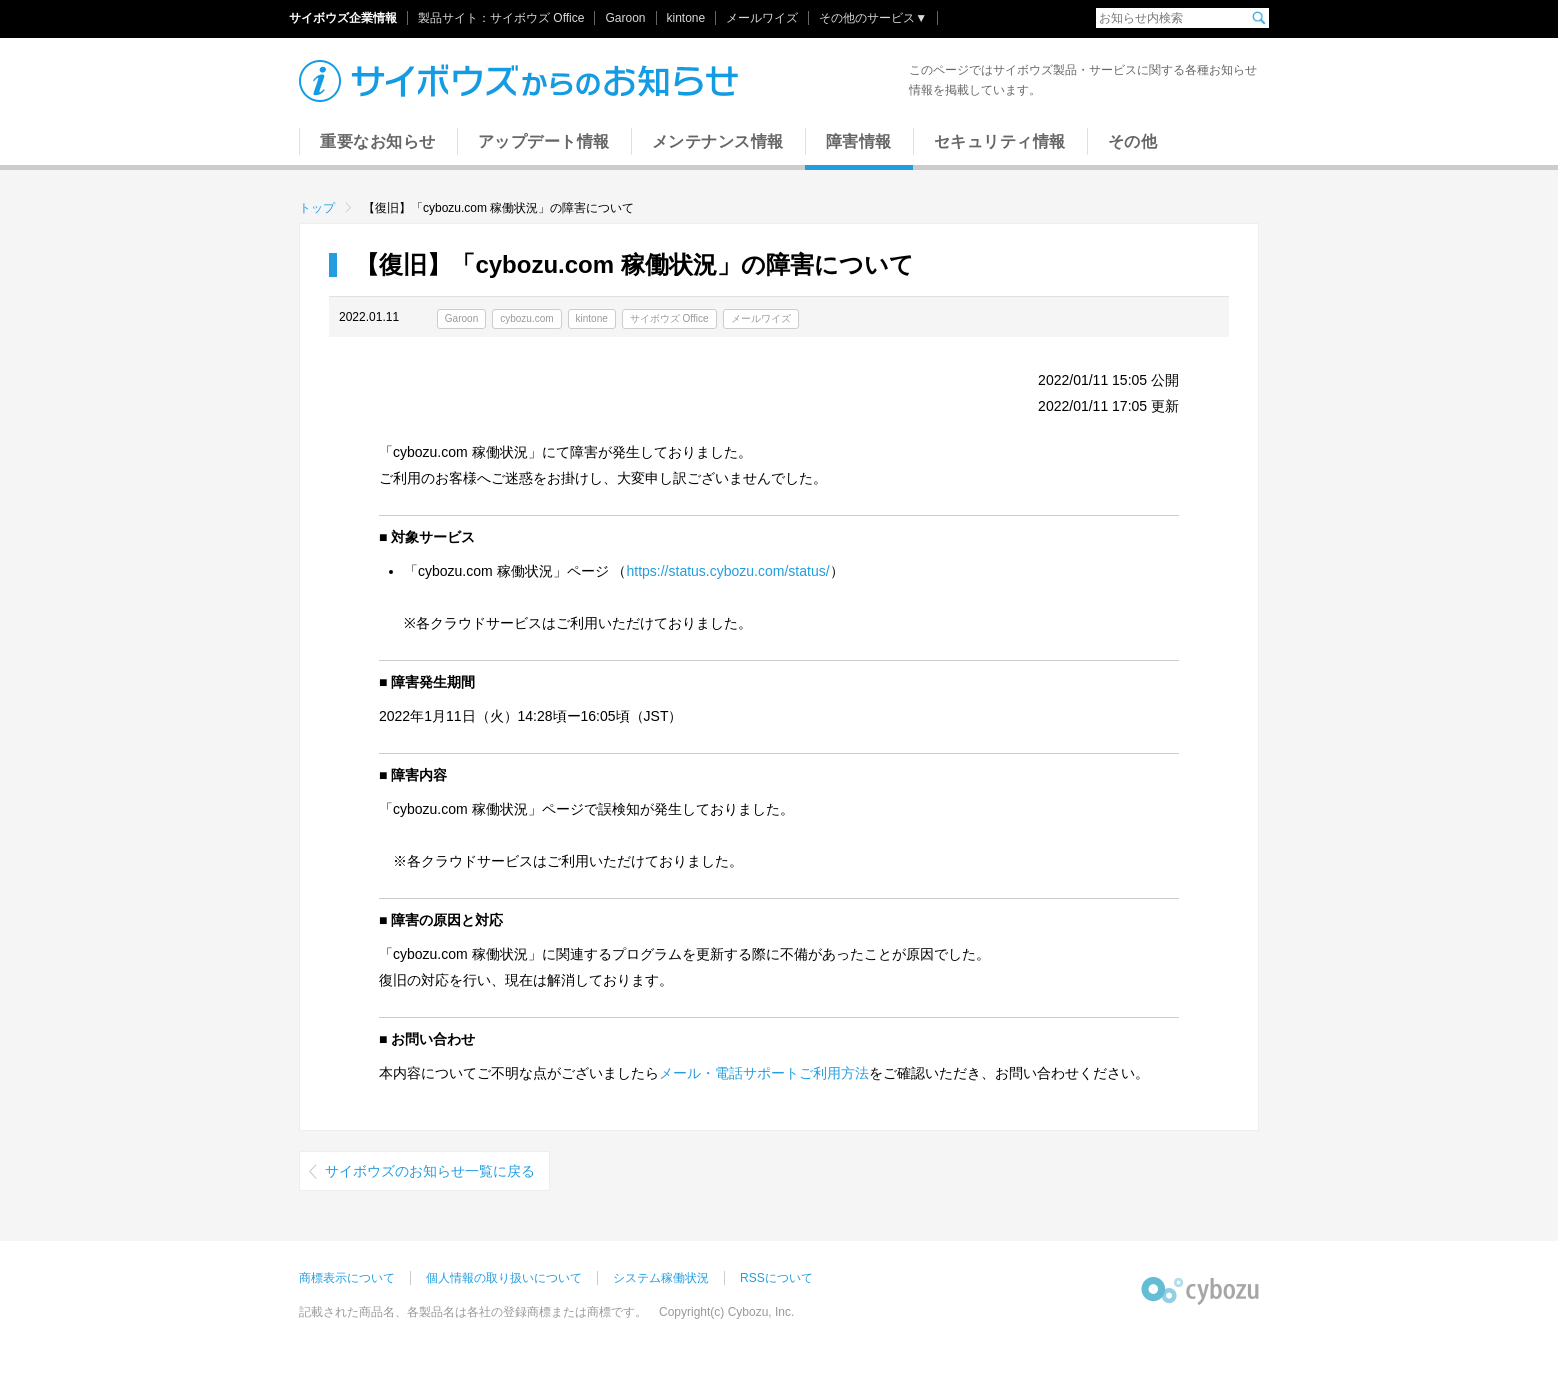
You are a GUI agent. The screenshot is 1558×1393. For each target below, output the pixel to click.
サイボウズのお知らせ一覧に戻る (430, 1171)
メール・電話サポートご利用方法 (764, 1073)
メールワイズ (762, 18)
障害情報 (859, 141)
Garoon (625, 18)
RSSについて (776, 1278)
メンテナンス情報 (718, 141)
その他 (1133, 141)
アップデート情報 (544, 141)
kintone (686, 18)
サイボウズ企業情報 (343, 18)
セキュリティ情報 (1000, 141)
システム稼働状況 (661, 1278)
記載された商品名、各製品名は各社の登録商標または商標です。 (473, 1312)
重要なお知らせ (378, 141)
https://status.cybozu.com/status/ (727, 571)
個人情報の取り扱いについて (504, 1278)
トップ (317, 208)
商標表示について (347, 1278)
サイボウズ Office (537, 18)
